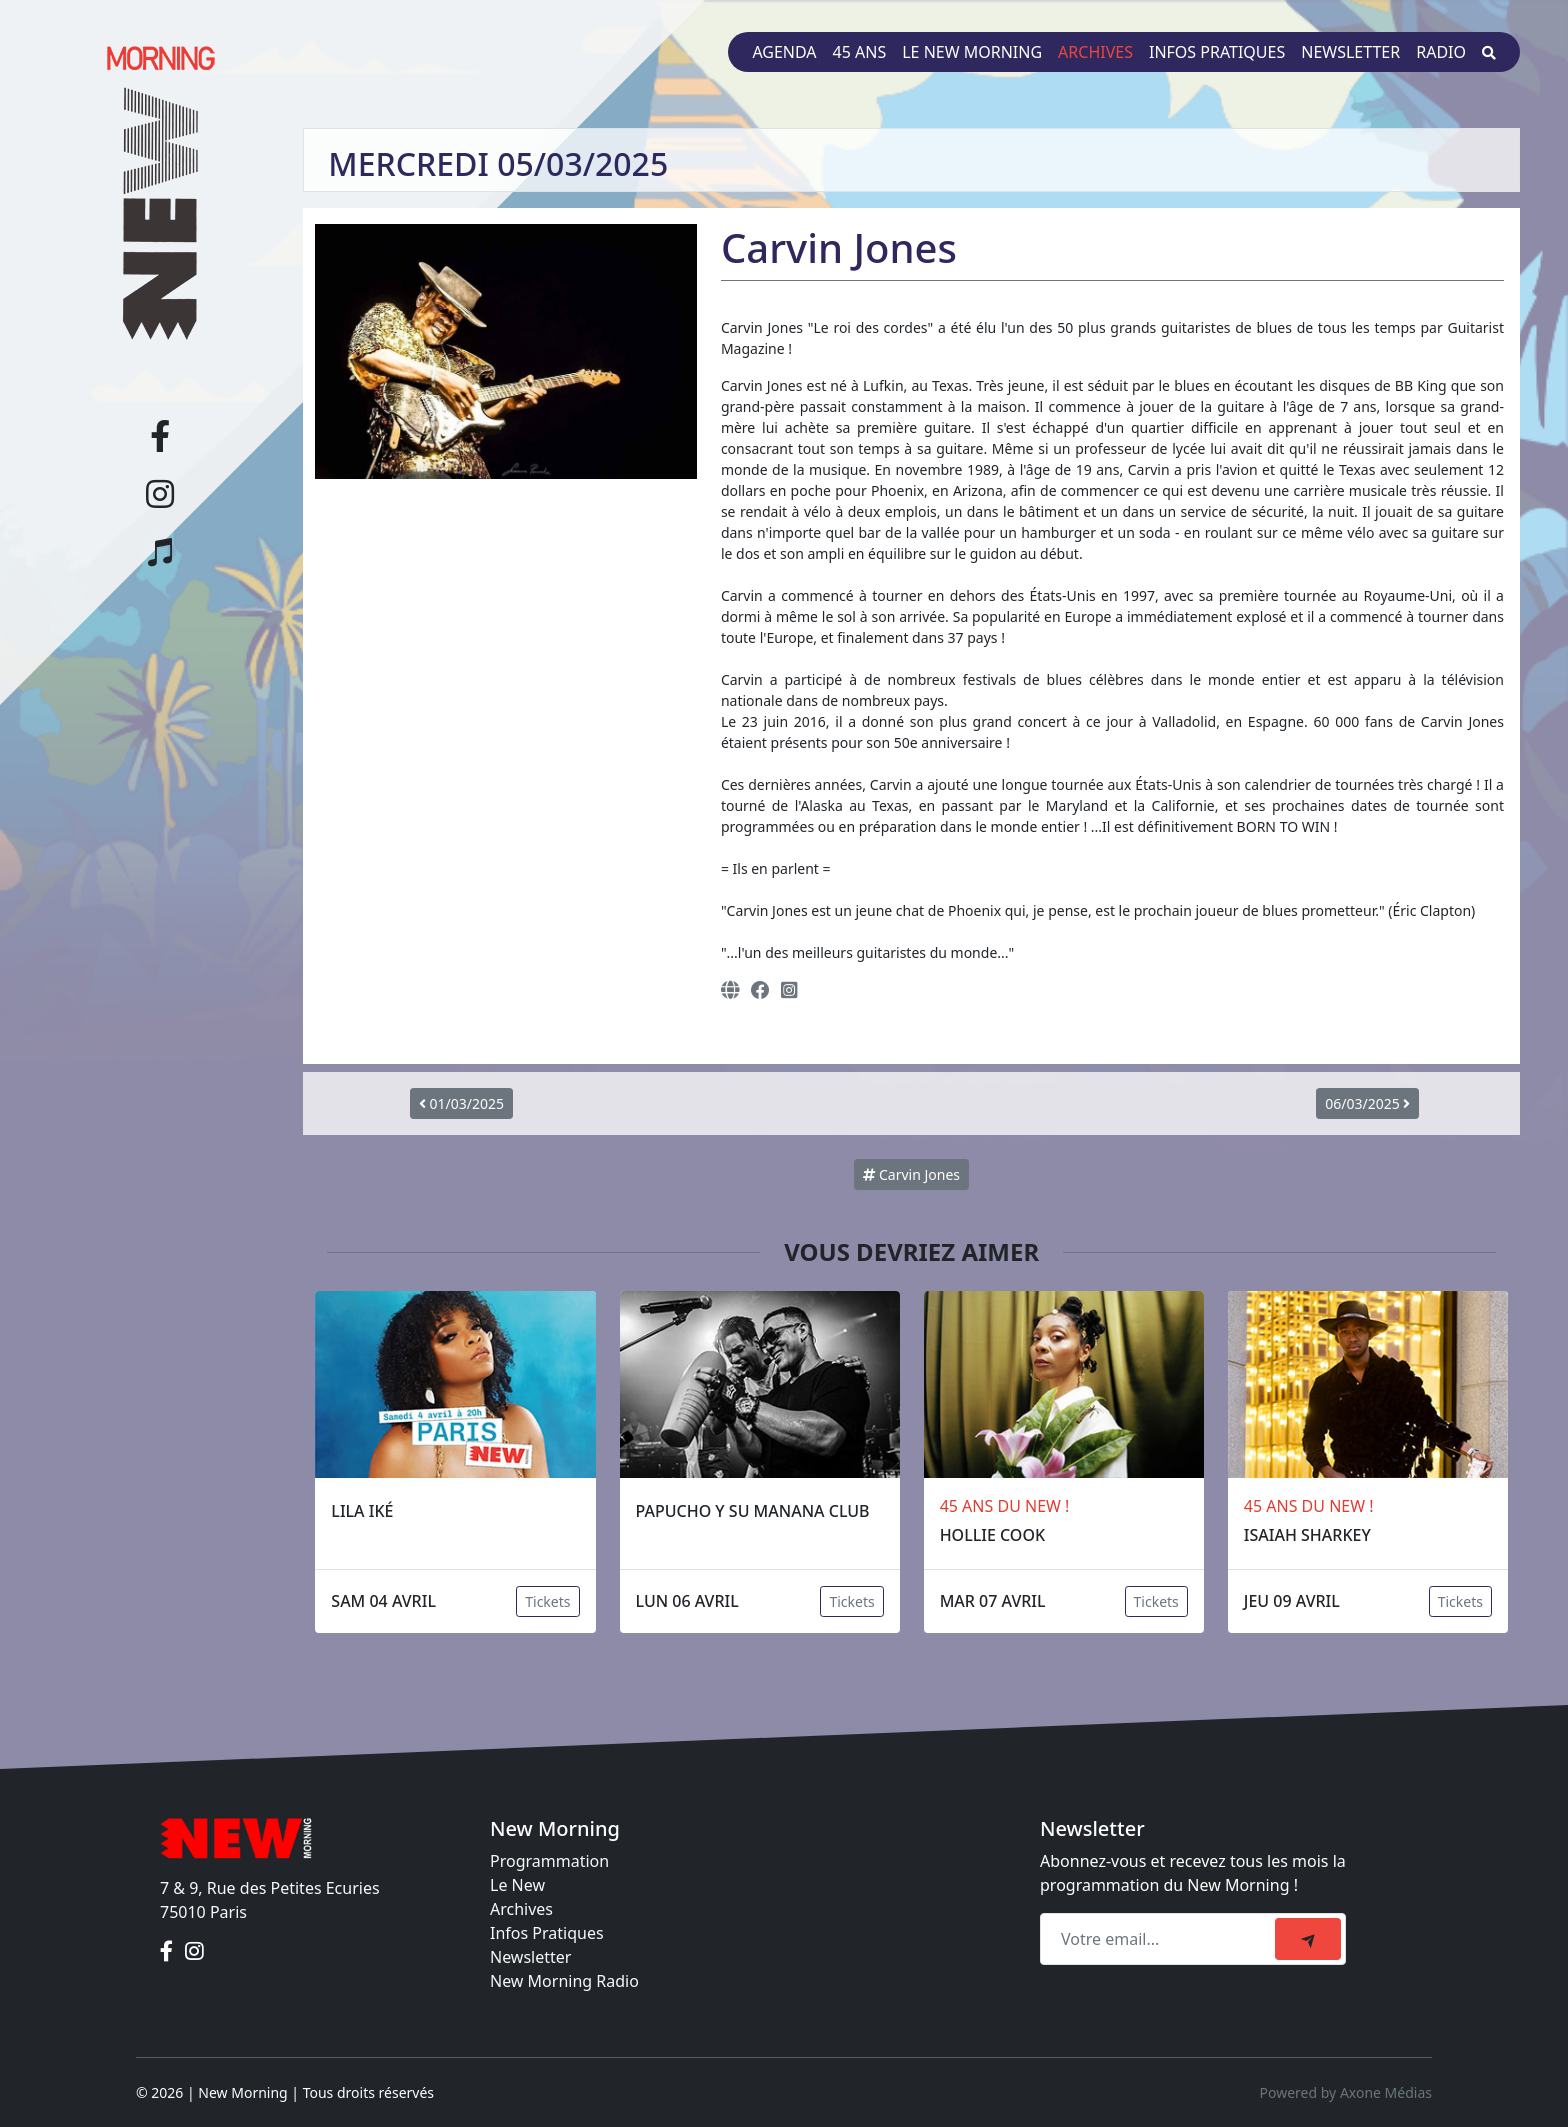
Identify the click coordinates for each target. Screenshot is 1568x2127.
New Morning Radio (564, 1981)
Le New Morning (972, 52)
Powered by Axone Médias (1346, 2092)
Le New (517, 1885)
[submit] (1308, 1939)
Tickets (547, 1601)
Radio (1441, 52)
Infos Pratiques (547, 1933)
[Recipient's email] (1160, 1939)
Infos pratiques (1217, 52)
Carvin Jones (911, 1174)
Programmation (549, 1861)
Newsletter (1350, 52)
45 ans (860, 52)
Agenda (784, 52)
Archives (1095, 52)
